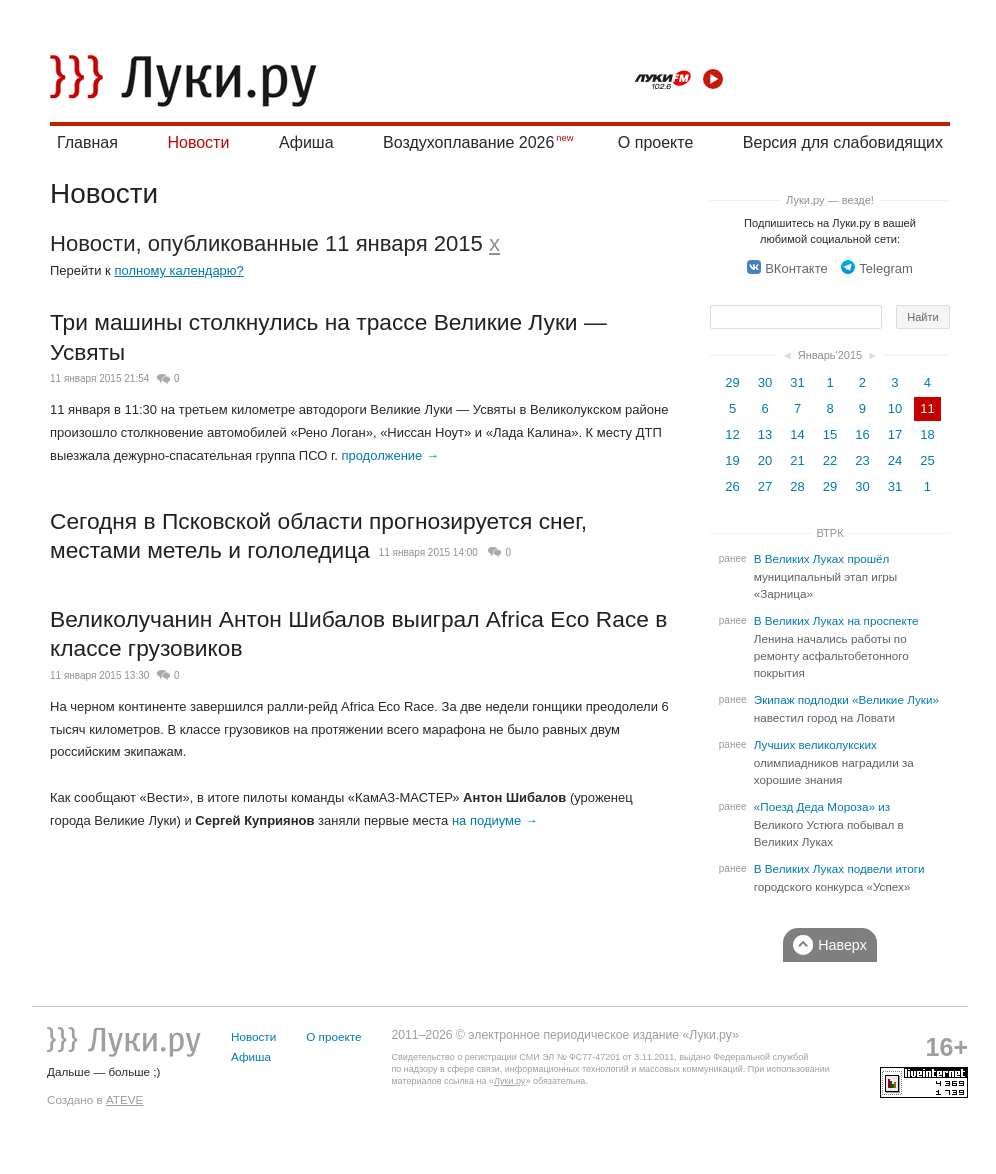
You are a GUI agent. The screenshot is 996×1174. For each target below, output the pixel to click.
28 (797, 486)
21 (797, 460)
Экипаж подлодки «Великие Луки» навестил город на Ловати (846, 709)
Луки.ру (509, 1081)
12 (732, 434)
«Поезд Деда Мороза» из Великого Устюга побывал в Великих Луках (829, 824)
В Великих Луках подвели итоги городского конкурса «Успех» (839, 878)
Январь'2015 (830, 355)
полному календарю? (178, 270)
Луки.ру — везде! (830, 200)
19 (732, 460)
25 (927, 460)
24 (895, 460)
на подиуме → (495, 820)
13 (765, 434)
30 (765, 382)
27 (765, 486)
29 (732, 382)
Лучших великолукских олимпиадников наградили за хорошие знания (834, 762)
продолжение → (390, 455)
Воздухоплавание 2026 (468, 142)
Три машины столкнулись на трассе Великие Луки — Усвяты (328, 337)
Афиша (306, 142)
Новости (198, 142)
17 (895, 434)
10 (895, 408)
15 (830, 434)
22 (830, 460)
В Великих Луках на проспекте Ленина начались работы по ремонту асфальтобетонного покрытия (836, 647)
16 (862, 434)
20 (765, 460)
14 (797, 434)
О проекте (655, 142)
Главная (87, 142)
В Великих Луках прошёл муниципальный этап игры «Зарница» (825, 576)
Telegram (876, 268)
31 (797, 382)
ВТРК (829, 533)
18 (927, 434)
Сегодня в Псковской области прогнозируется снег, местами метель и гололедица (318, 536)
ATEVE (124, 1099)
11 (927, 408)
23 (862, 460)
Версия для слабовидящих (843, 142)
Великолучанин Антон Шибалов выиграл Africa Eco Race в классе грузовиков (358, 634)
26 (732, 486)
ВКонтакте (787, 268)
